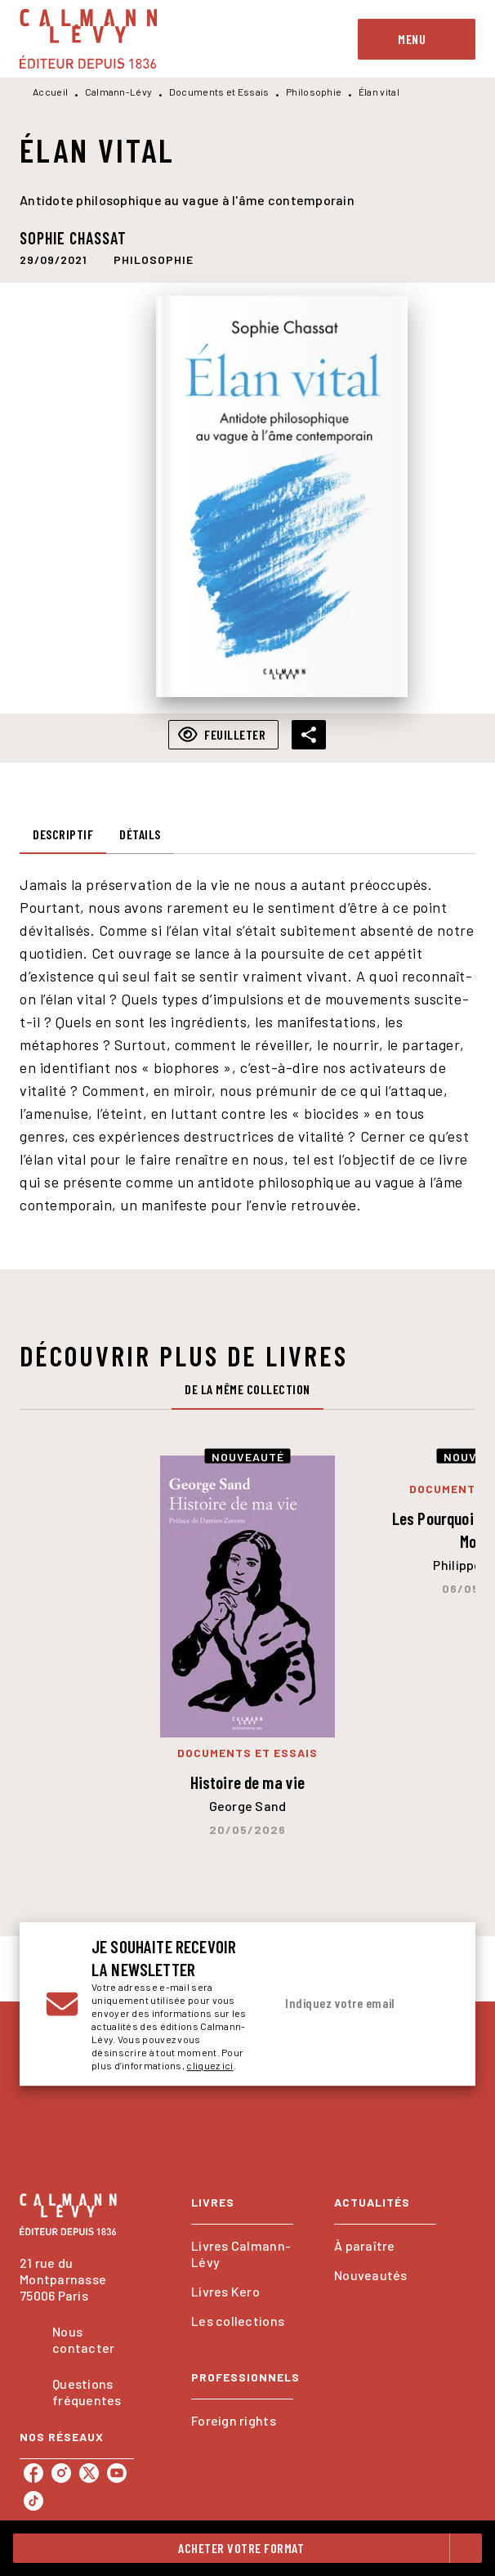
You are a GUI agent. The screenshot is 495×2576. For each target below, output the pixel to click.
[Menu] (416, 39)
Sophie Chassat (73, 238)
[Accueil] (88, 39)
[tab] (63, 834)
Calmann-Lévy (119, 91)
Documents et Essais (219, 91)
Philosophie (313, 91)
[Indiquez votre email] (342, 2004)
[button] (153, 259)
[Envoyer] (432, 2004)
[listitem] (33, 2473)
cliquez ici (209, 2065)
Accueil (50, 91)
